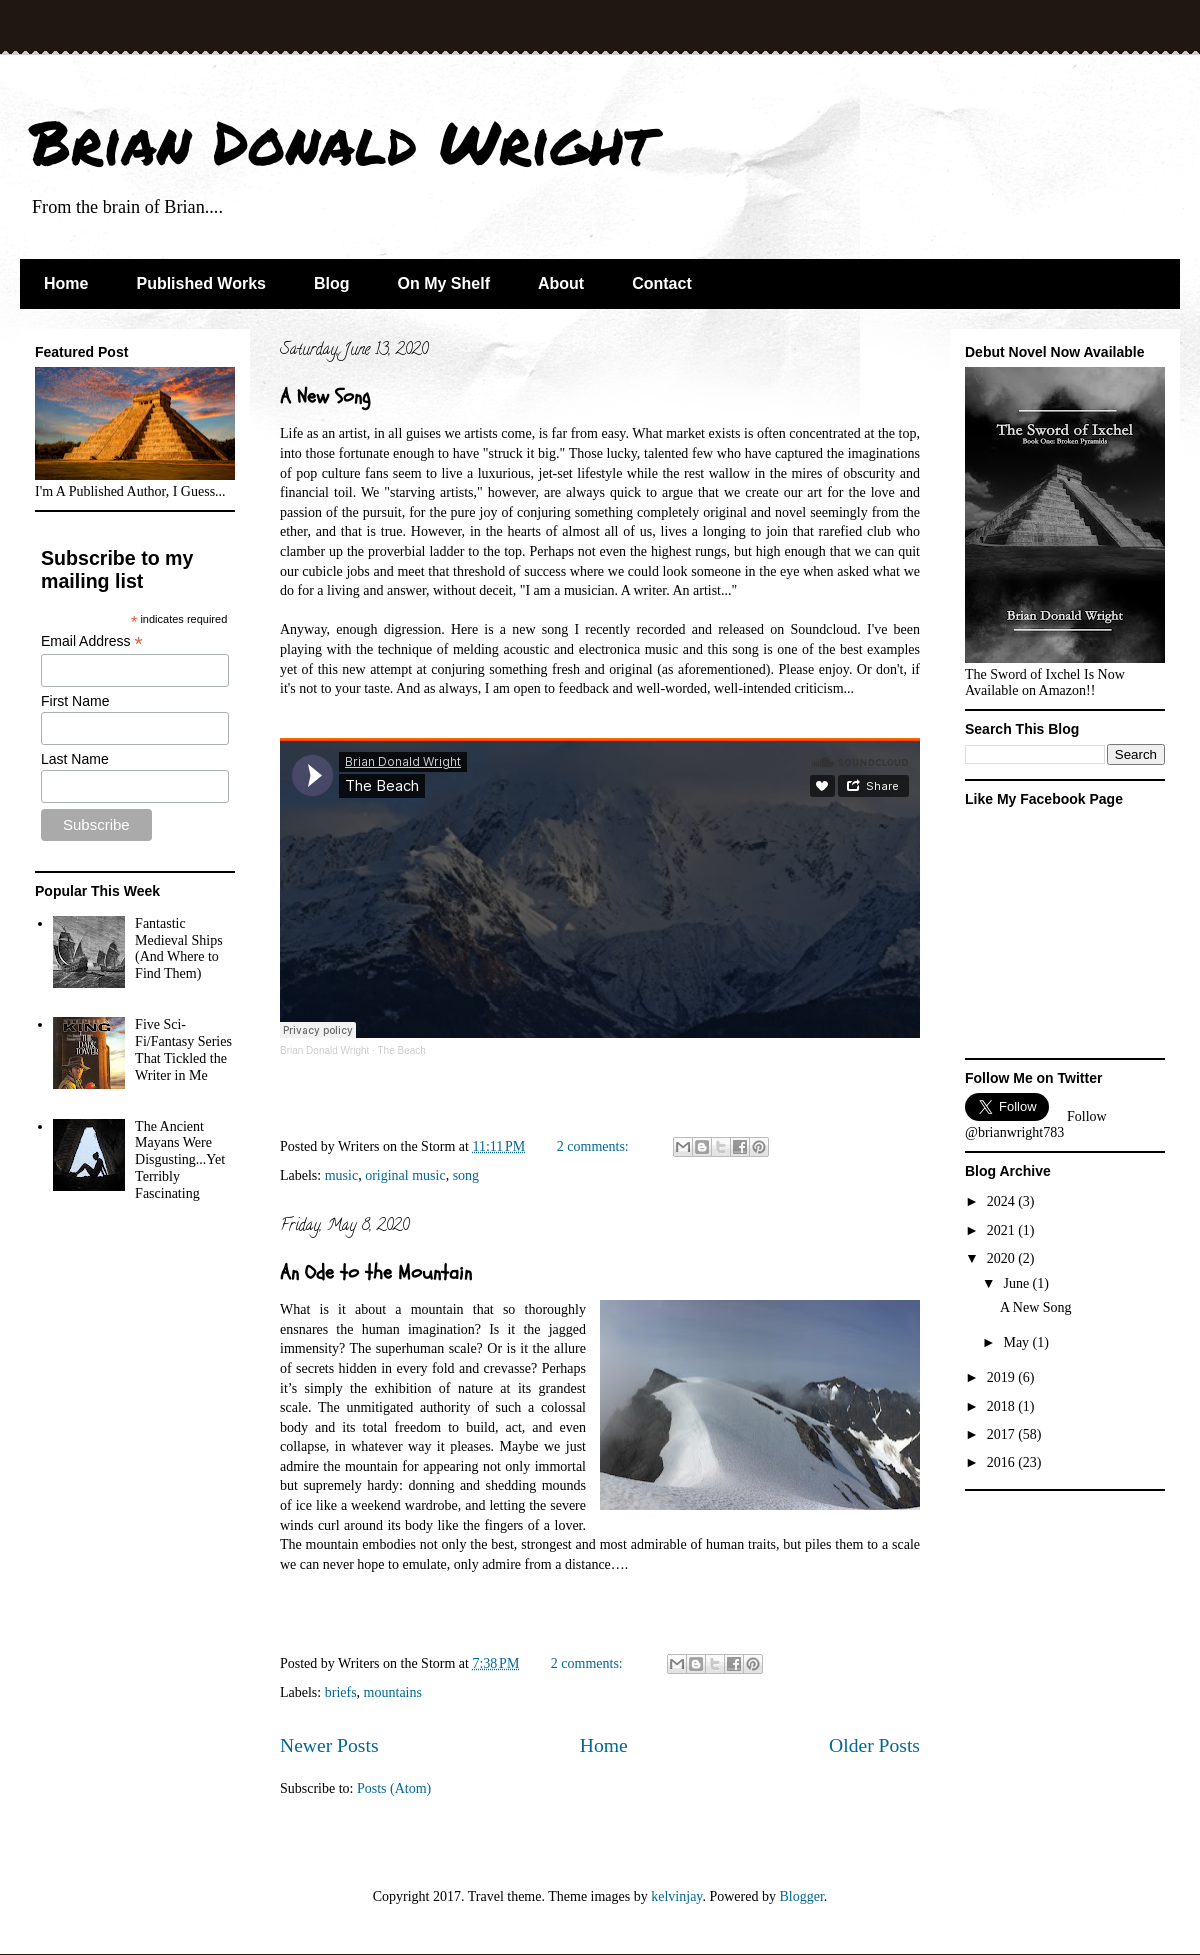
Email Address (92, 641)
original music (405, 1175)
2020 (1003, 1258)
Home (66, 283)
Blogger (801, 1896)
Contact (662, 283)
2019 (1003, 1377)
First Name (75, 701)
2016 (1003, 1462)
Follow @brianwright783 (1036, 1124)
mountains (393, 1692)
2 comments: (594, 1146)
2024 (1003, 1201)
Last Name (75, 759)
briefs (341, 1692)
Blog (332, 283)
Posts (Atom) (394, 1788)
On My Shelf (444, 283)
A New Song (325, 396)
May (1017, 1342)
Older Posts (874, 1745)
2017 (1003, 1434)
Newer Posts (329, 1745)
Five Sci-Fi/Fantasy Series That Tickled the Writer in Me (183, 1049)
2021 (1003, 1230)
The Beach (401, 1050)
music (341, 1175)
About (561, 283)
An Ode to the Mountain (376, 1272)
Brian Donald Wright (341, 141)
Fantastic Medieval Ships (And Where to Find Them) (179, 948)
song (466, 1175)
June (1017, 1283)
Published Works (201, 283)
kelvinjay (676, 1896)
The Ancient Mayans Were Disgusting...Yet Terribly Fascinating (180, 1160)
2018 (1003, 1406)
